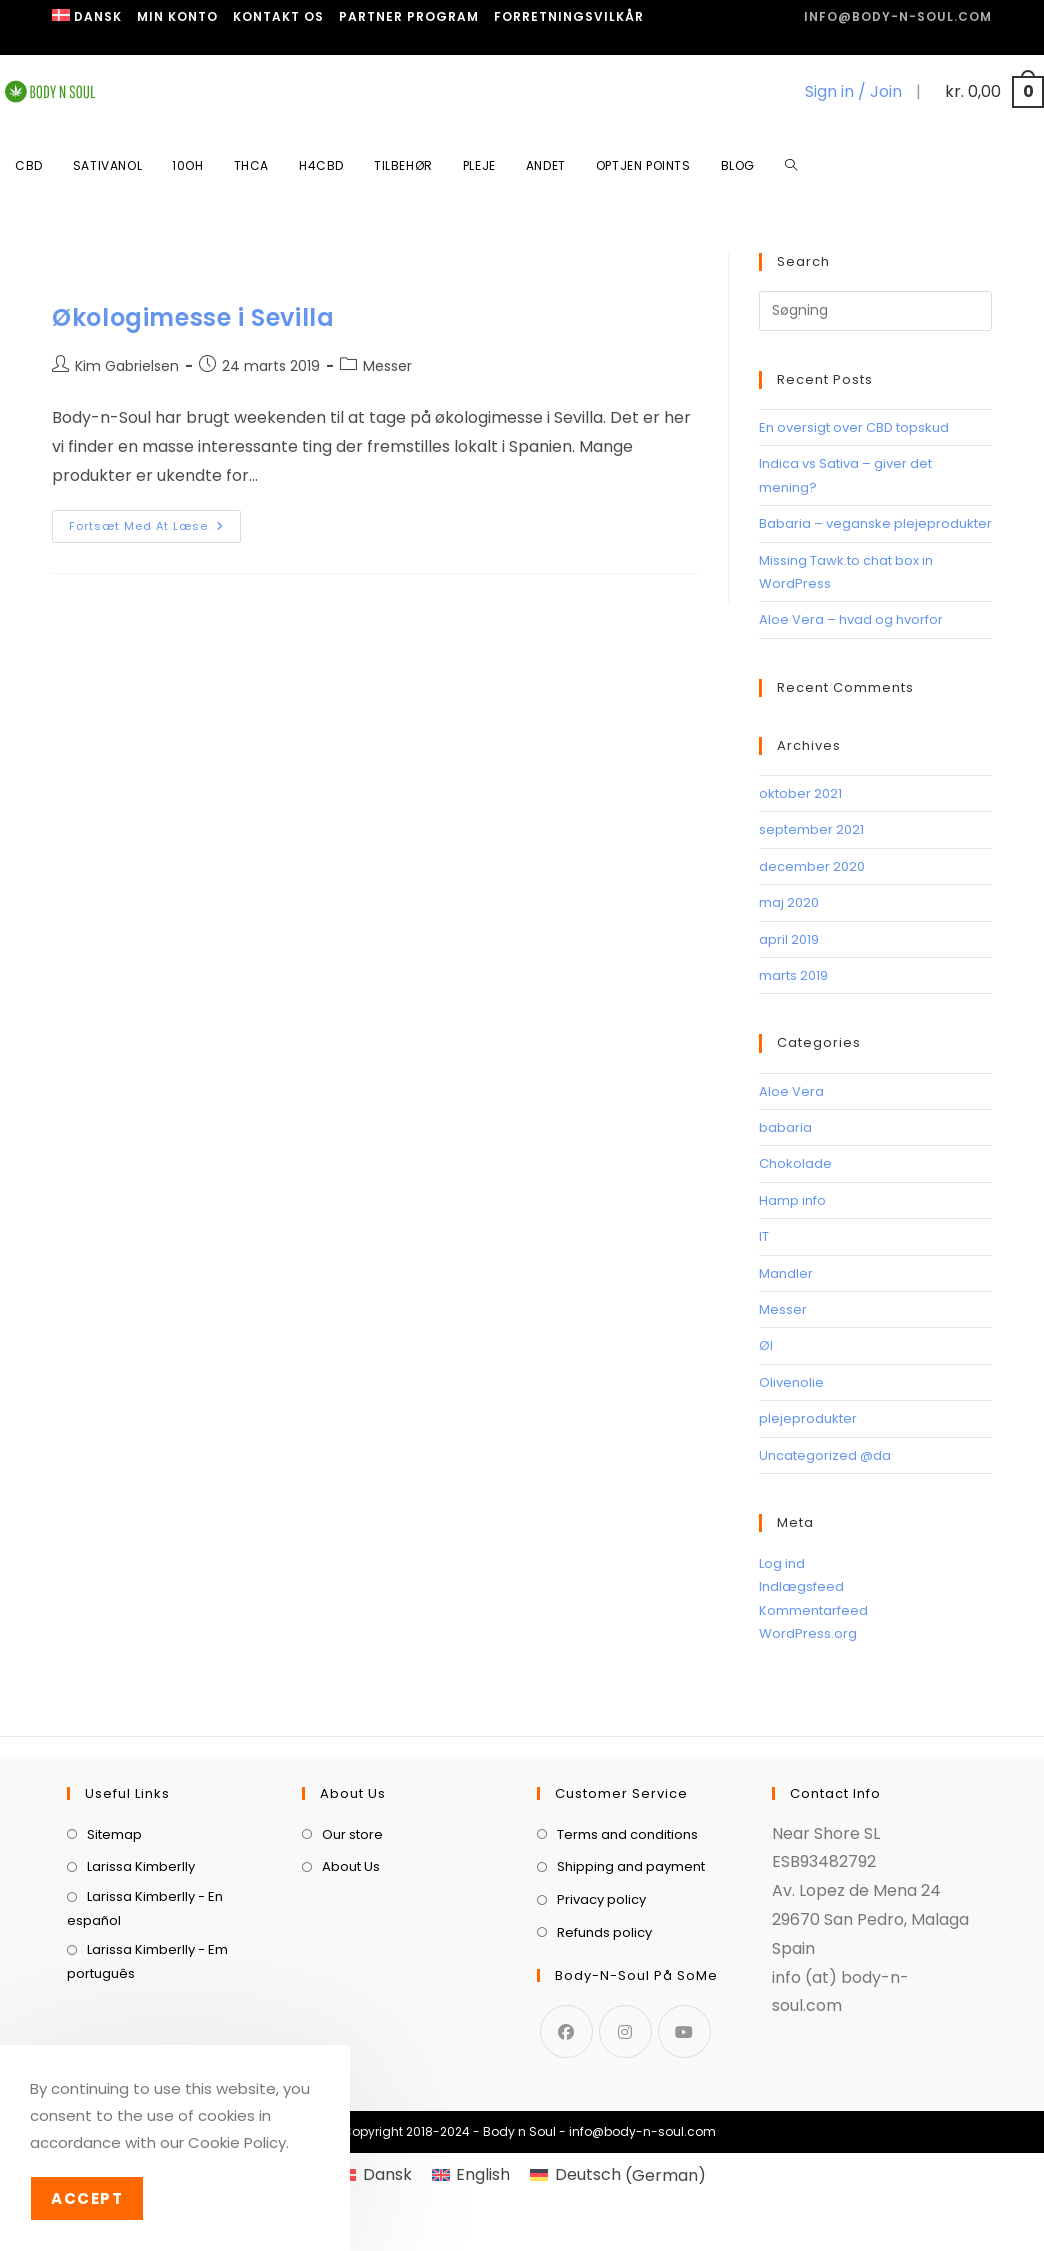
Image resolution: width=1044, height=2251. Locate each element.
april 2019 (789, 939)
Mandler (786, 1273)
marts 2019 (793, 975)
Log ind (782, 1563)
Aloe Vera (791, 1091)
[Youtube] (684, 2129)
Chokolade (795, 1163)
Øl (766, 1345)
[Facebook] (566, 2129)
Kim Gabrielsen (127, 366)
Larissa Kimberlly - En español (145, 2006)
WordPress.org (808, 1633)
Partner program (409, 16)
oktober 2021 (800, 793)
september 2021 (811, 829)
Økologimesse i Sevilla (193, 317)
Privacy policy (601, 1997)
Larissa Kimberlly (141, 1965)
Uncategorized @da (825, 1455)
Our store (352, 1932)
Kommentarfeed (813, 1610)
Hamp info (792, 1200)
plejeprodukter (808, 1418)
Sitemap (114, 1932)
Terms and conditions (627, 1932)
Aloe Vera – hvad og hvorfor (851, 619)
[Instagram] (625, 2129)
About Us (351, 1965)
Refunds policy (604, 2030)
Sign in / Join (853, 91)
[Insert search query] (875, 311)
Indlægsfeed (801, 1586)
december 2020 (812, 866)
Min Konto (177, 16)
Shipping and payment (631, 1965)
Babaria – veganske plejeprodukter (875, 523)
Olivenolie (791, 1382)
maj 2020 (789, 902)
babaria (785, 1127)
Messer (387, 366)
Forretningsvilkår (569, 16)
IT (764, 1236)
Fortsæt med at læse (155, 522)
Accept (87, 2198)
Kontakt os (278, 16)
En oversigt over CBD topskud (854, 427)
